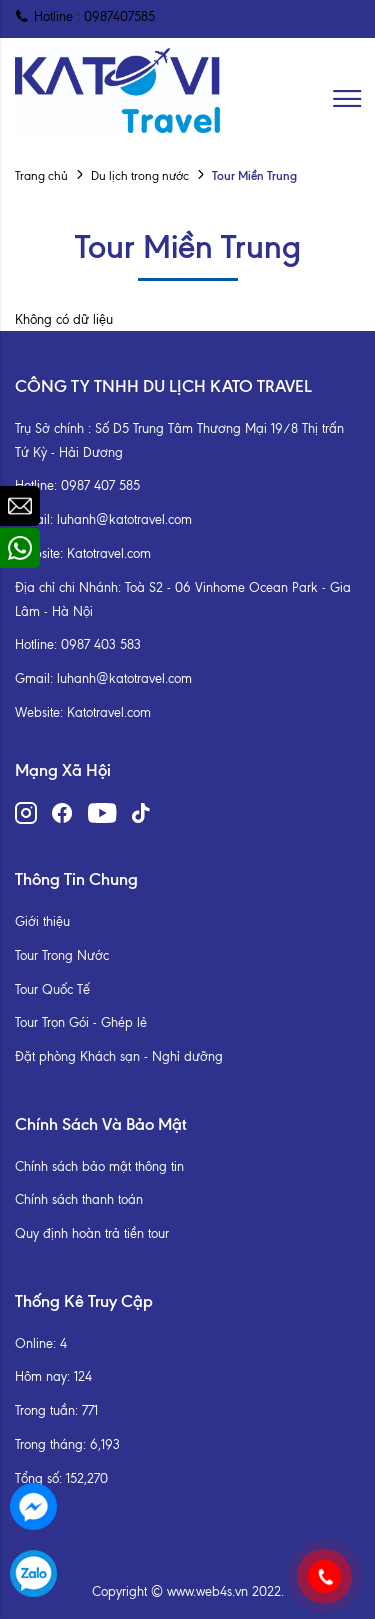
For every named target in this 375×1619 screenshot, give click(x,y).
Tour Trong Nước (62, 955)
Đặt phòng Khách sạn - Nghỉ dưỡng (119, 1056)
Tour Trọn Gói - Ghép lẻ (81, 1022)
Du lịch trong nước (140, 176)
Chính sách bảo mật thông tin (99, 1166)
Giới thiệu (42, 921)
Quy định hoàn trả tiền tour (92, 1233)
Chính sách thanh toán (79, 1199)
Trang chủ (41, 176)
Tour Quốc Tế (52, 989)
